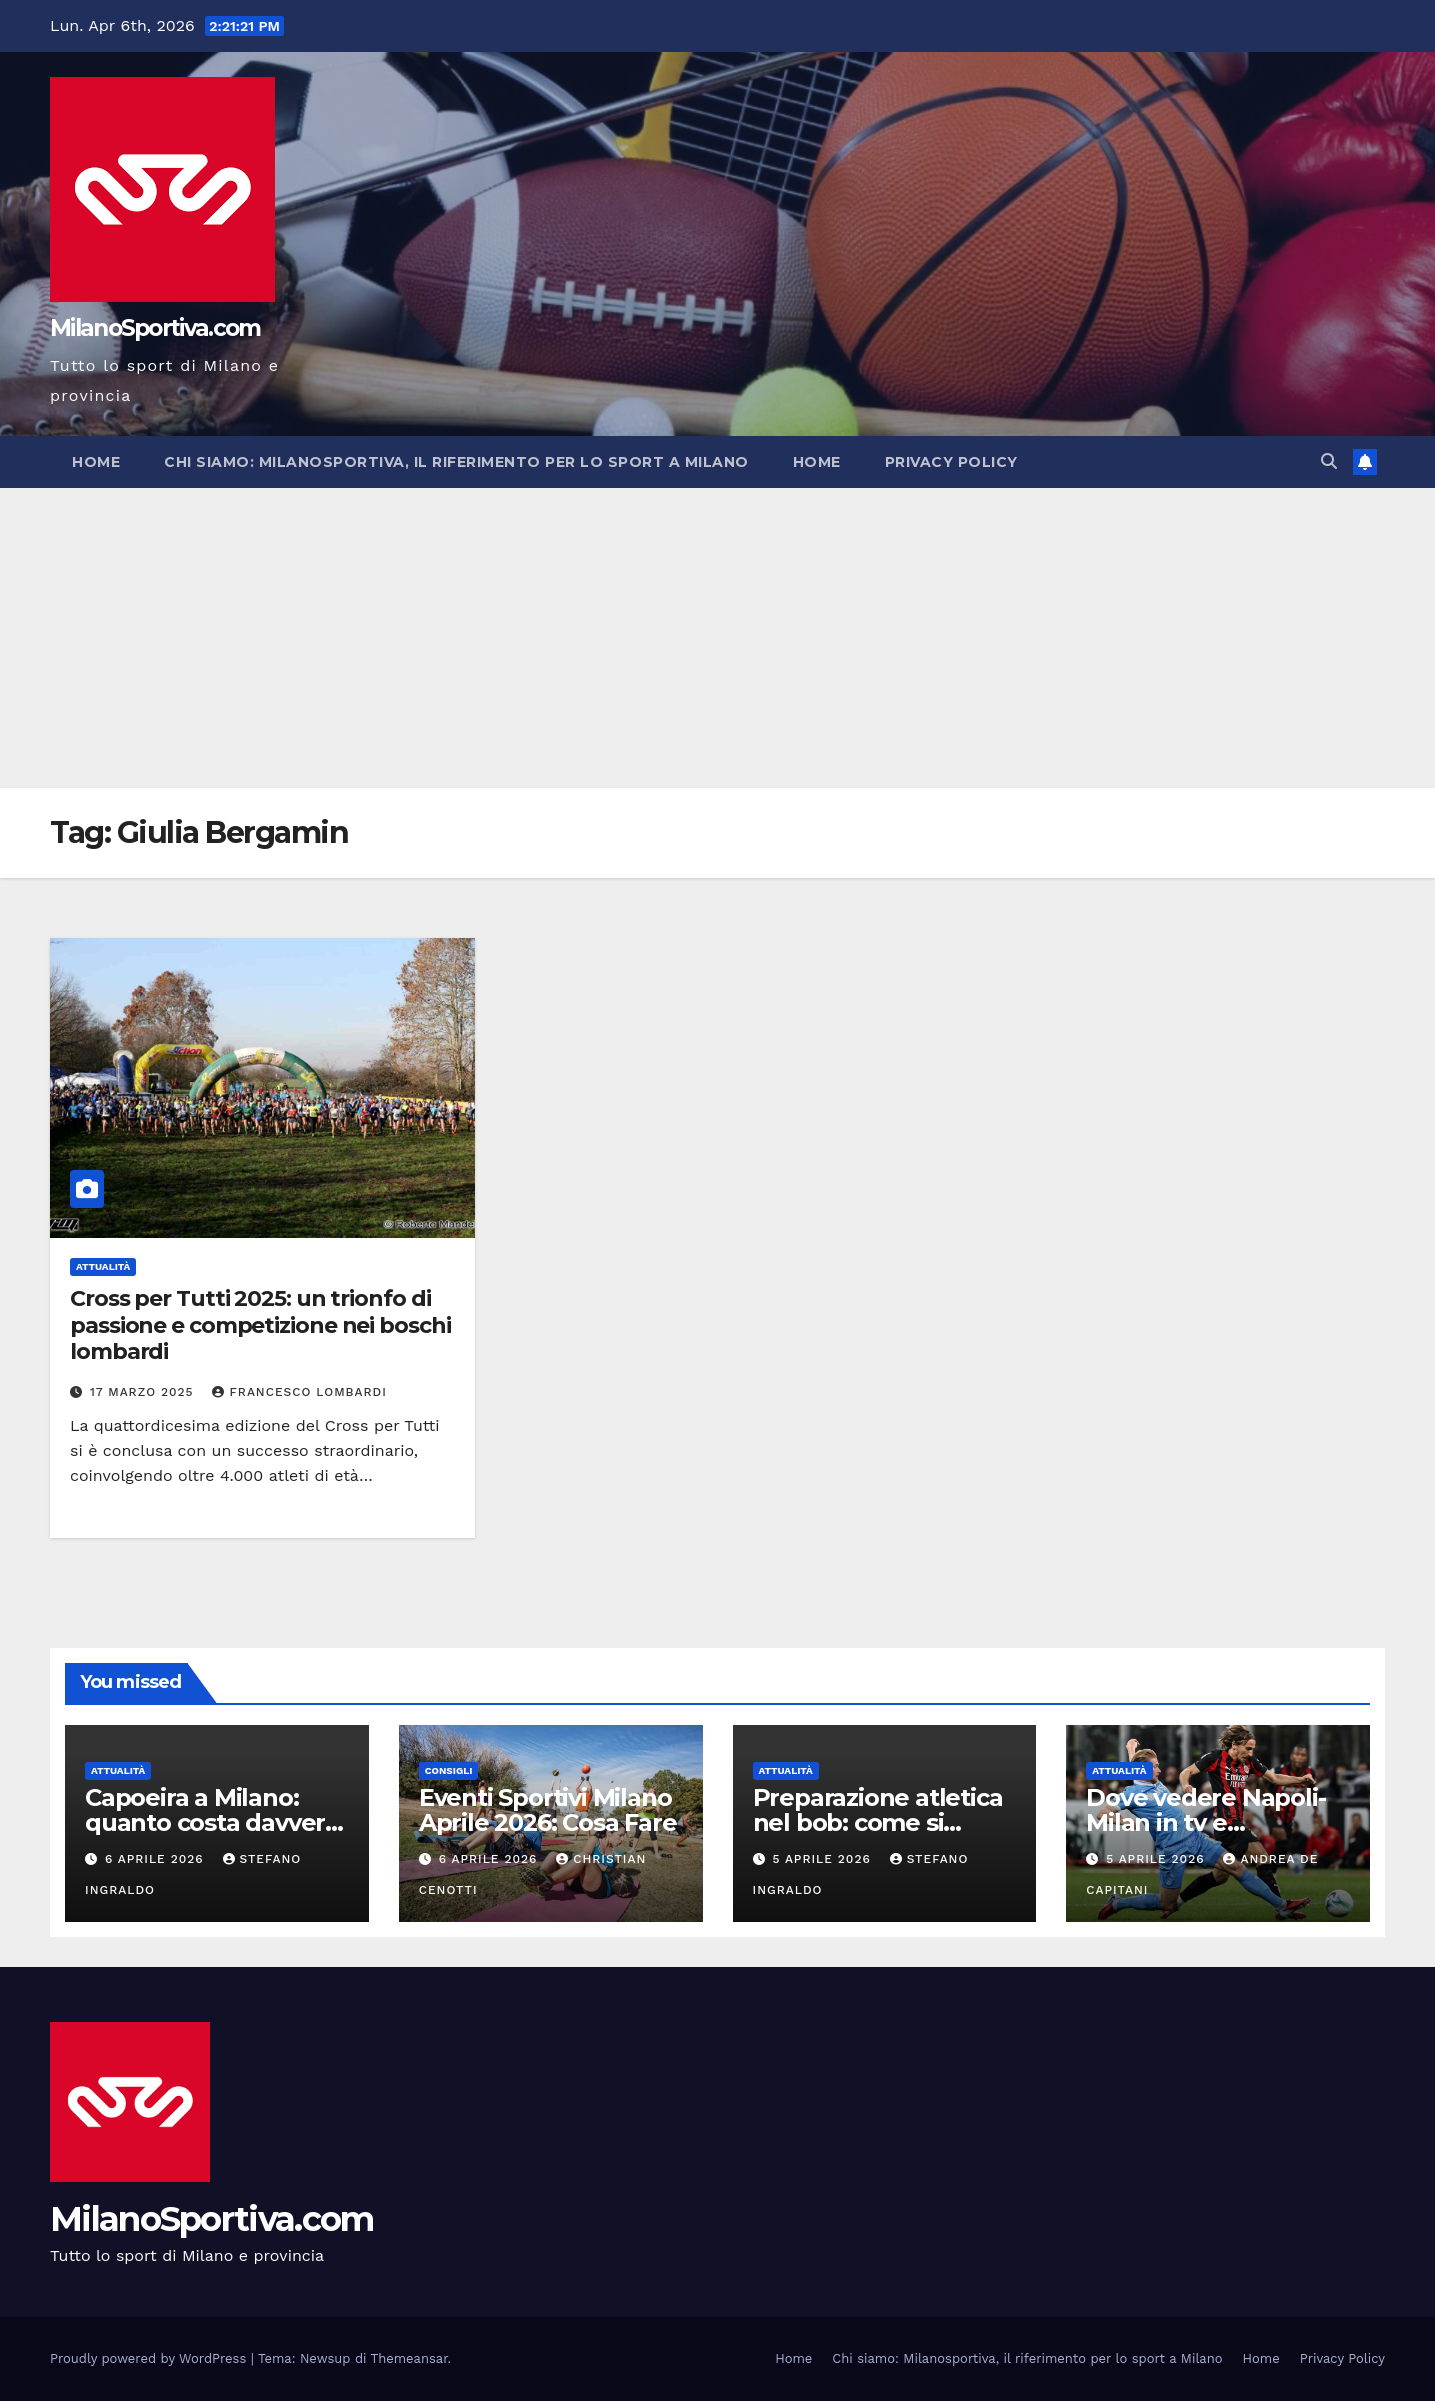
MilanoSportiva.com (155, 328)
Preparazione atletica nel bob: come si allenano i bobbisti (878, 1822)
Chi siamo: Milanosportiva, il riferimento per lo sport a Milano (456, 462)
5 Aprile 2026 (823, 1859)
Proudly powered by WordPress (150, 2358)
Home (96, 462)
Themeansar (409, 2358)
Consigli (449, 1770)
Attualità (103, 1266)
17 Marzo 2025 (144, 1392)
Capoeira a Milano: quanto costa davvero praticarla (212, 1822)
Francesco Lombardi (299, 1392)
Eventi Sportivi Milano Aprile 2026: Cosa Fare (548, 1810)
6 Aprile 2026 (157, 1859)
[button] (1329, 461)
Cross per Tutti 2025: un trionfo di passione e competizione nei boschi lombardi (260, 1325)
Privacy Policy (951, 462)
